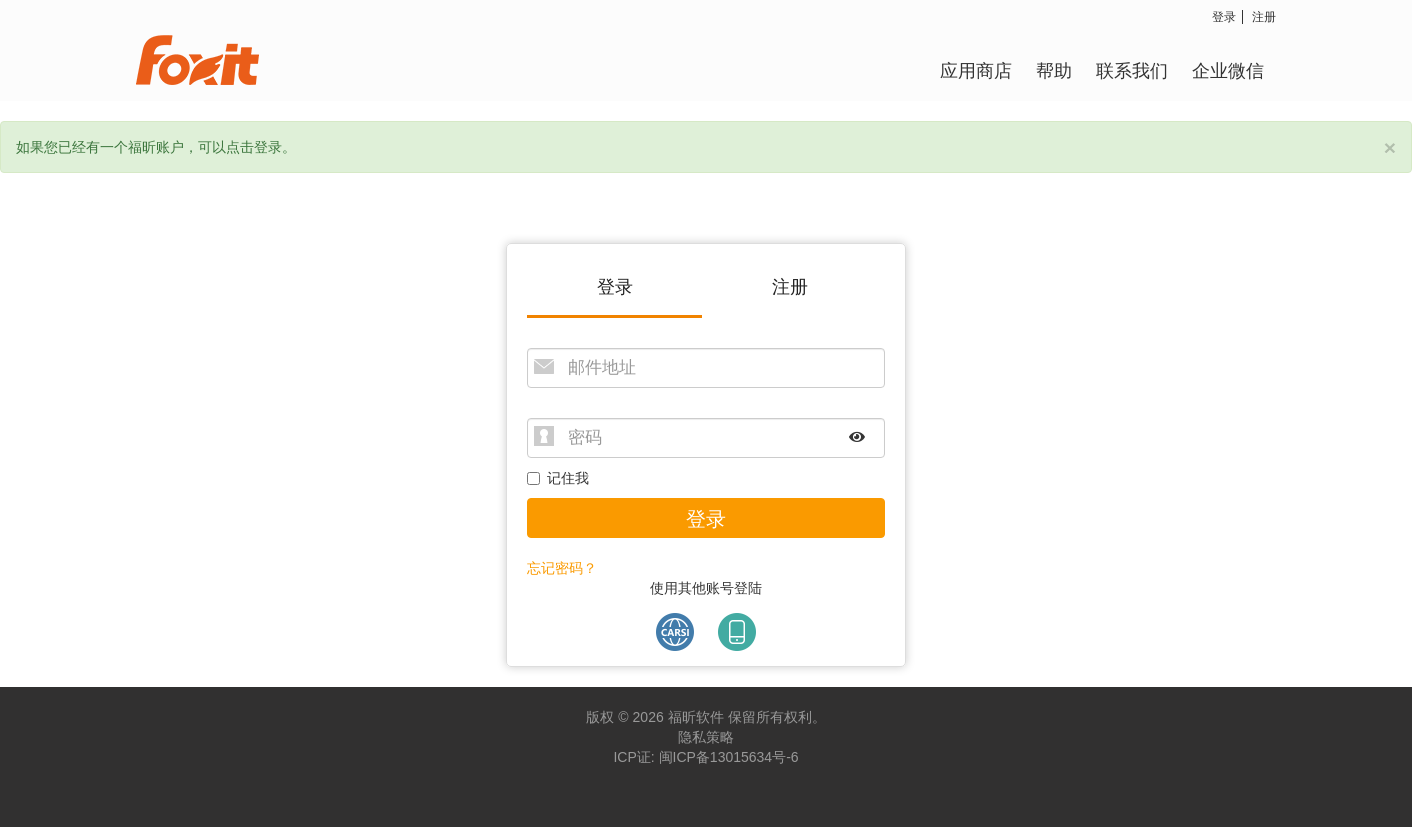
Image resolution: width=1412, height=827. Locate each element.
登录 (1224, 16)
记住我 (558, 478)
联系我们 (1132, 70)
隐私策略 (706, 737)
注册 (1264, 16)
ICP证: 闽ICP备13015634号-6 (705, 757)
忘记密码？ (562, 568)
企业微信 (1228, 70)
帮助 (1054, 70)
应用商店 (976, 70)
